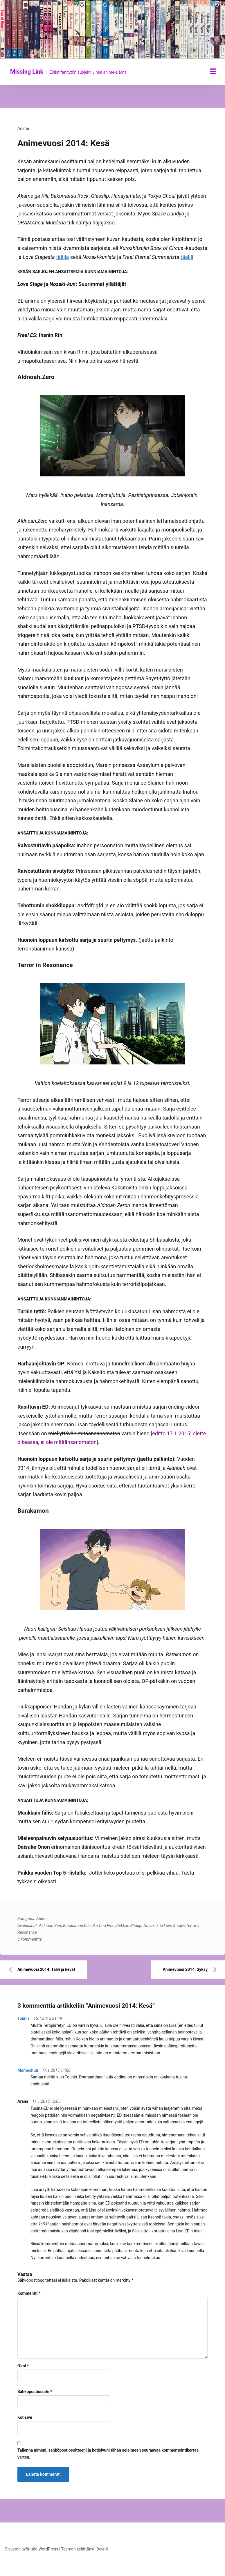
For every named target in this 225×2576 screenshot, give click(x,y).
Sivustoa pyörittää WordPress (31, 2549)
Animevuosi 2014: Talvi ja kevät (46, 1969)
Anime (23, 128)
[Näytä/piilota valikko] (213, 71)
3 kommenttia (29, 1939)
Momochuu (27, 2070)
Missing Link (26, 71)
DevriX (102, 2549)
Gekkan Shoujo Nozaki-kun (139, 1925)
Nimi (23, 2365)
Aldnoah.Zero (50, 1925)
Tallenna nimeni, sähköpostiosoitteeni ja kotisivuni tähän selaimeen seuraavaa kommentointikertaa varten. (108, 2453)
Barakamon (73, 1925)
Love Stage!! (174, 1925)
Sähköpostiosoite (34, 2391)
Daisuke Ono (95, 1925)
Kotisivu (24, 2417)
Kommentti (28, 2293)
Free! (111, 1925)
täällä (62, 257)
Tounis (23, 2018)
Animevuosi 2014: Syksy (185, 1969)
